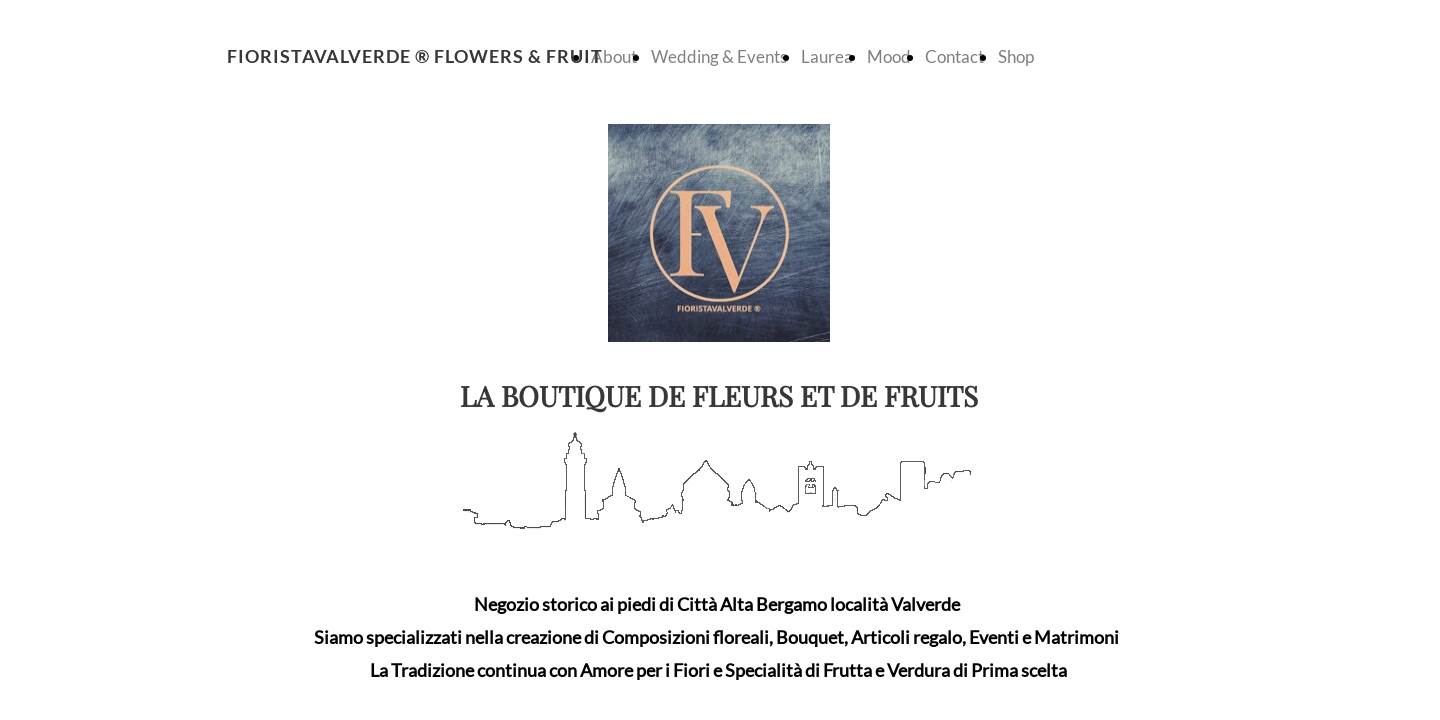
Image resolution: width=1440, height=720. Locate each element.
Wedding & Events (719, 56)
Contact (954, 56)
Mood (889, 56)
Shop (1016, 56)
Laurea (827, 56)
